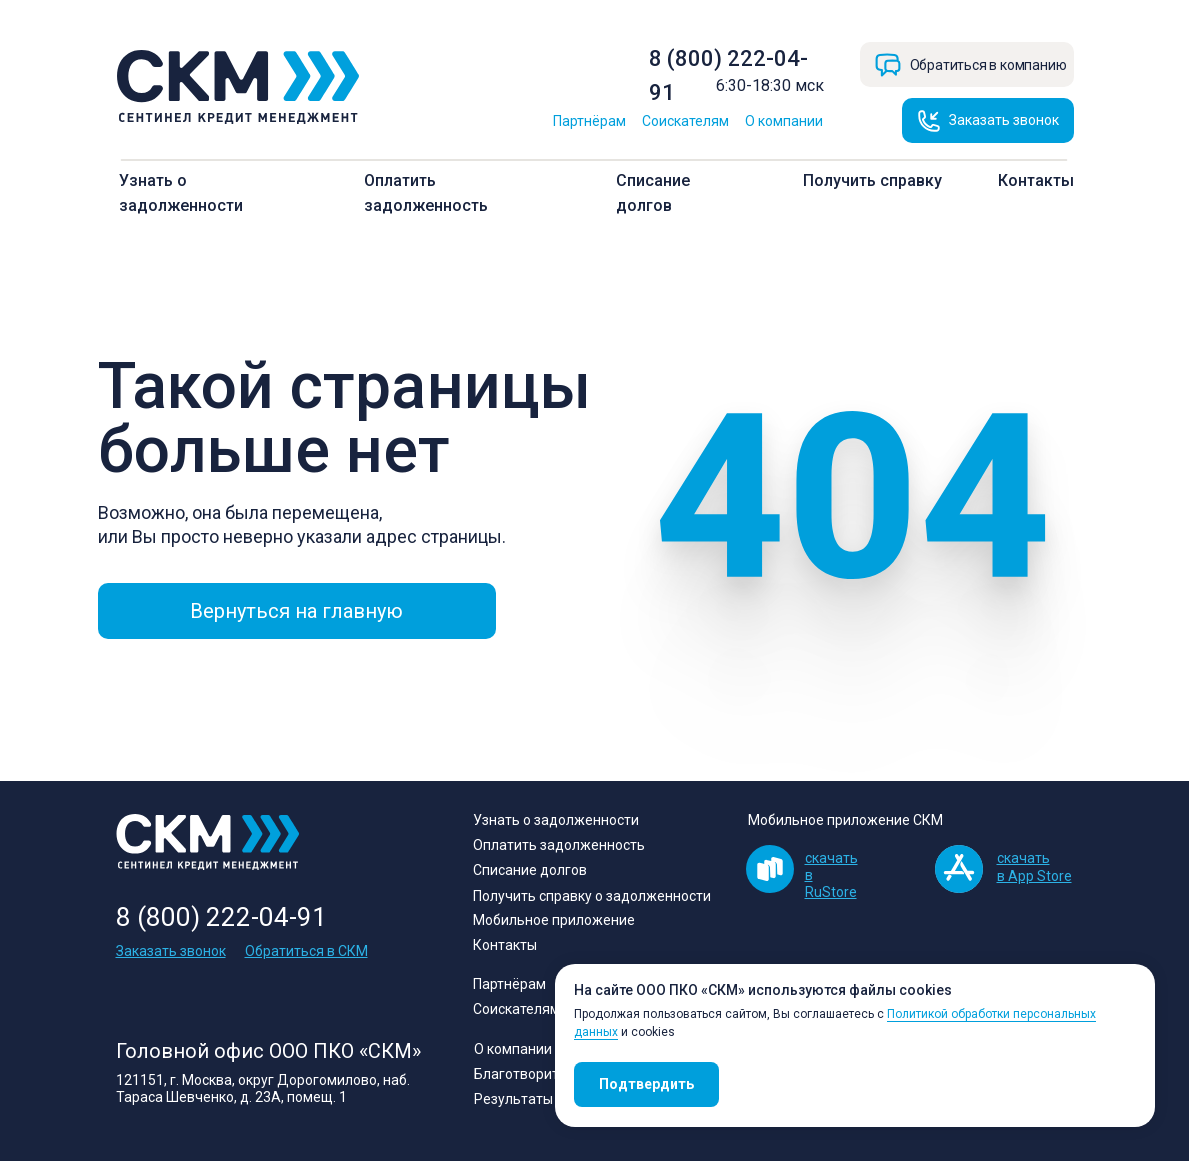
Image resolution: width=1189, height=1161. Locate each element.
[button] (988, 120)
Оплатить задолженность (559, 845)
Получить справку (872, 180)
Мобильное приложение (554, 920)
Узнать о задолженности (556, 820)
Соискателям (685, 121)
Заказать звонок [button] (171, 951)
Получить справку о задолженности (592, 896)
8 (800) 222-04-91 (221, 917)
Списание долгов (530, 870)
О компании (784, 121)
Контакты (1036, 180)
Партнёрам (589, 121)
